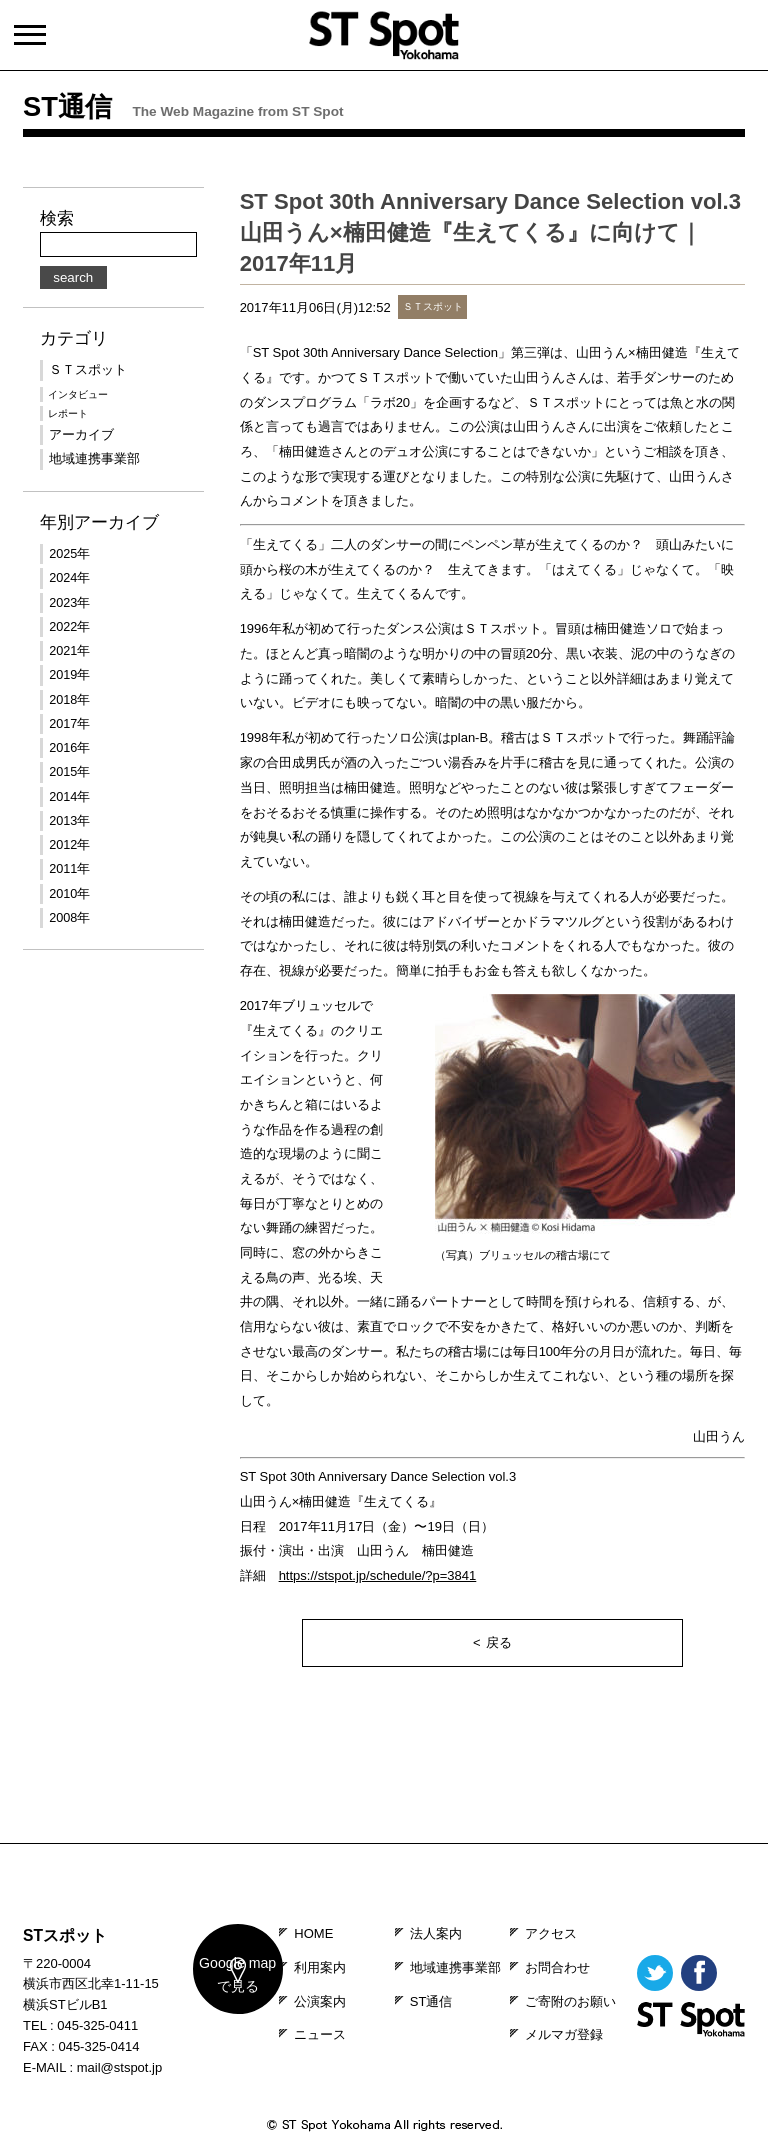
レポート (68, 413)
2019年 (69, 675)
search (73, 277)
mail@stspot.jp (119, 2067)
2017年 (69, 724)
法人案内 (436, 1933)
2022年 (69, 627)
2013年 (69, 821)
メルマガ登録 (564, 2034)
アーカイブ (81, 435)
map (225, 1989)
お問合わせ (557, 1967)
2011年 (69, 869)
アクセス (551, 1933)
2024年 (69, 578)
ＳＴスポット (88, 370)
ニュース (320, 2034)
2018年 (69, 700)
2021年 (69, 651)
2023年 (69, 603)
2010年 (69, 894)
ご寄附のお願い (570, 2001)
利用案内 (320, 1967)
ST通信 (431, 2001)
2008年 (69, 918)
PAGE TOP (384, 1829)
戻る (499, 1642)
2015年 (69, 772)
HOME (313, 1933)
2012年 (69, 845)
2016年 (69, 748)
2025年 (69, 554)
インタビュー (78, 394)
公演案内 (320, 2001)
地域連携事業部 (94, 459)
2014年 (69, 797)
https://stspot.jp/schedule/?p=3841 (378, 1575)
